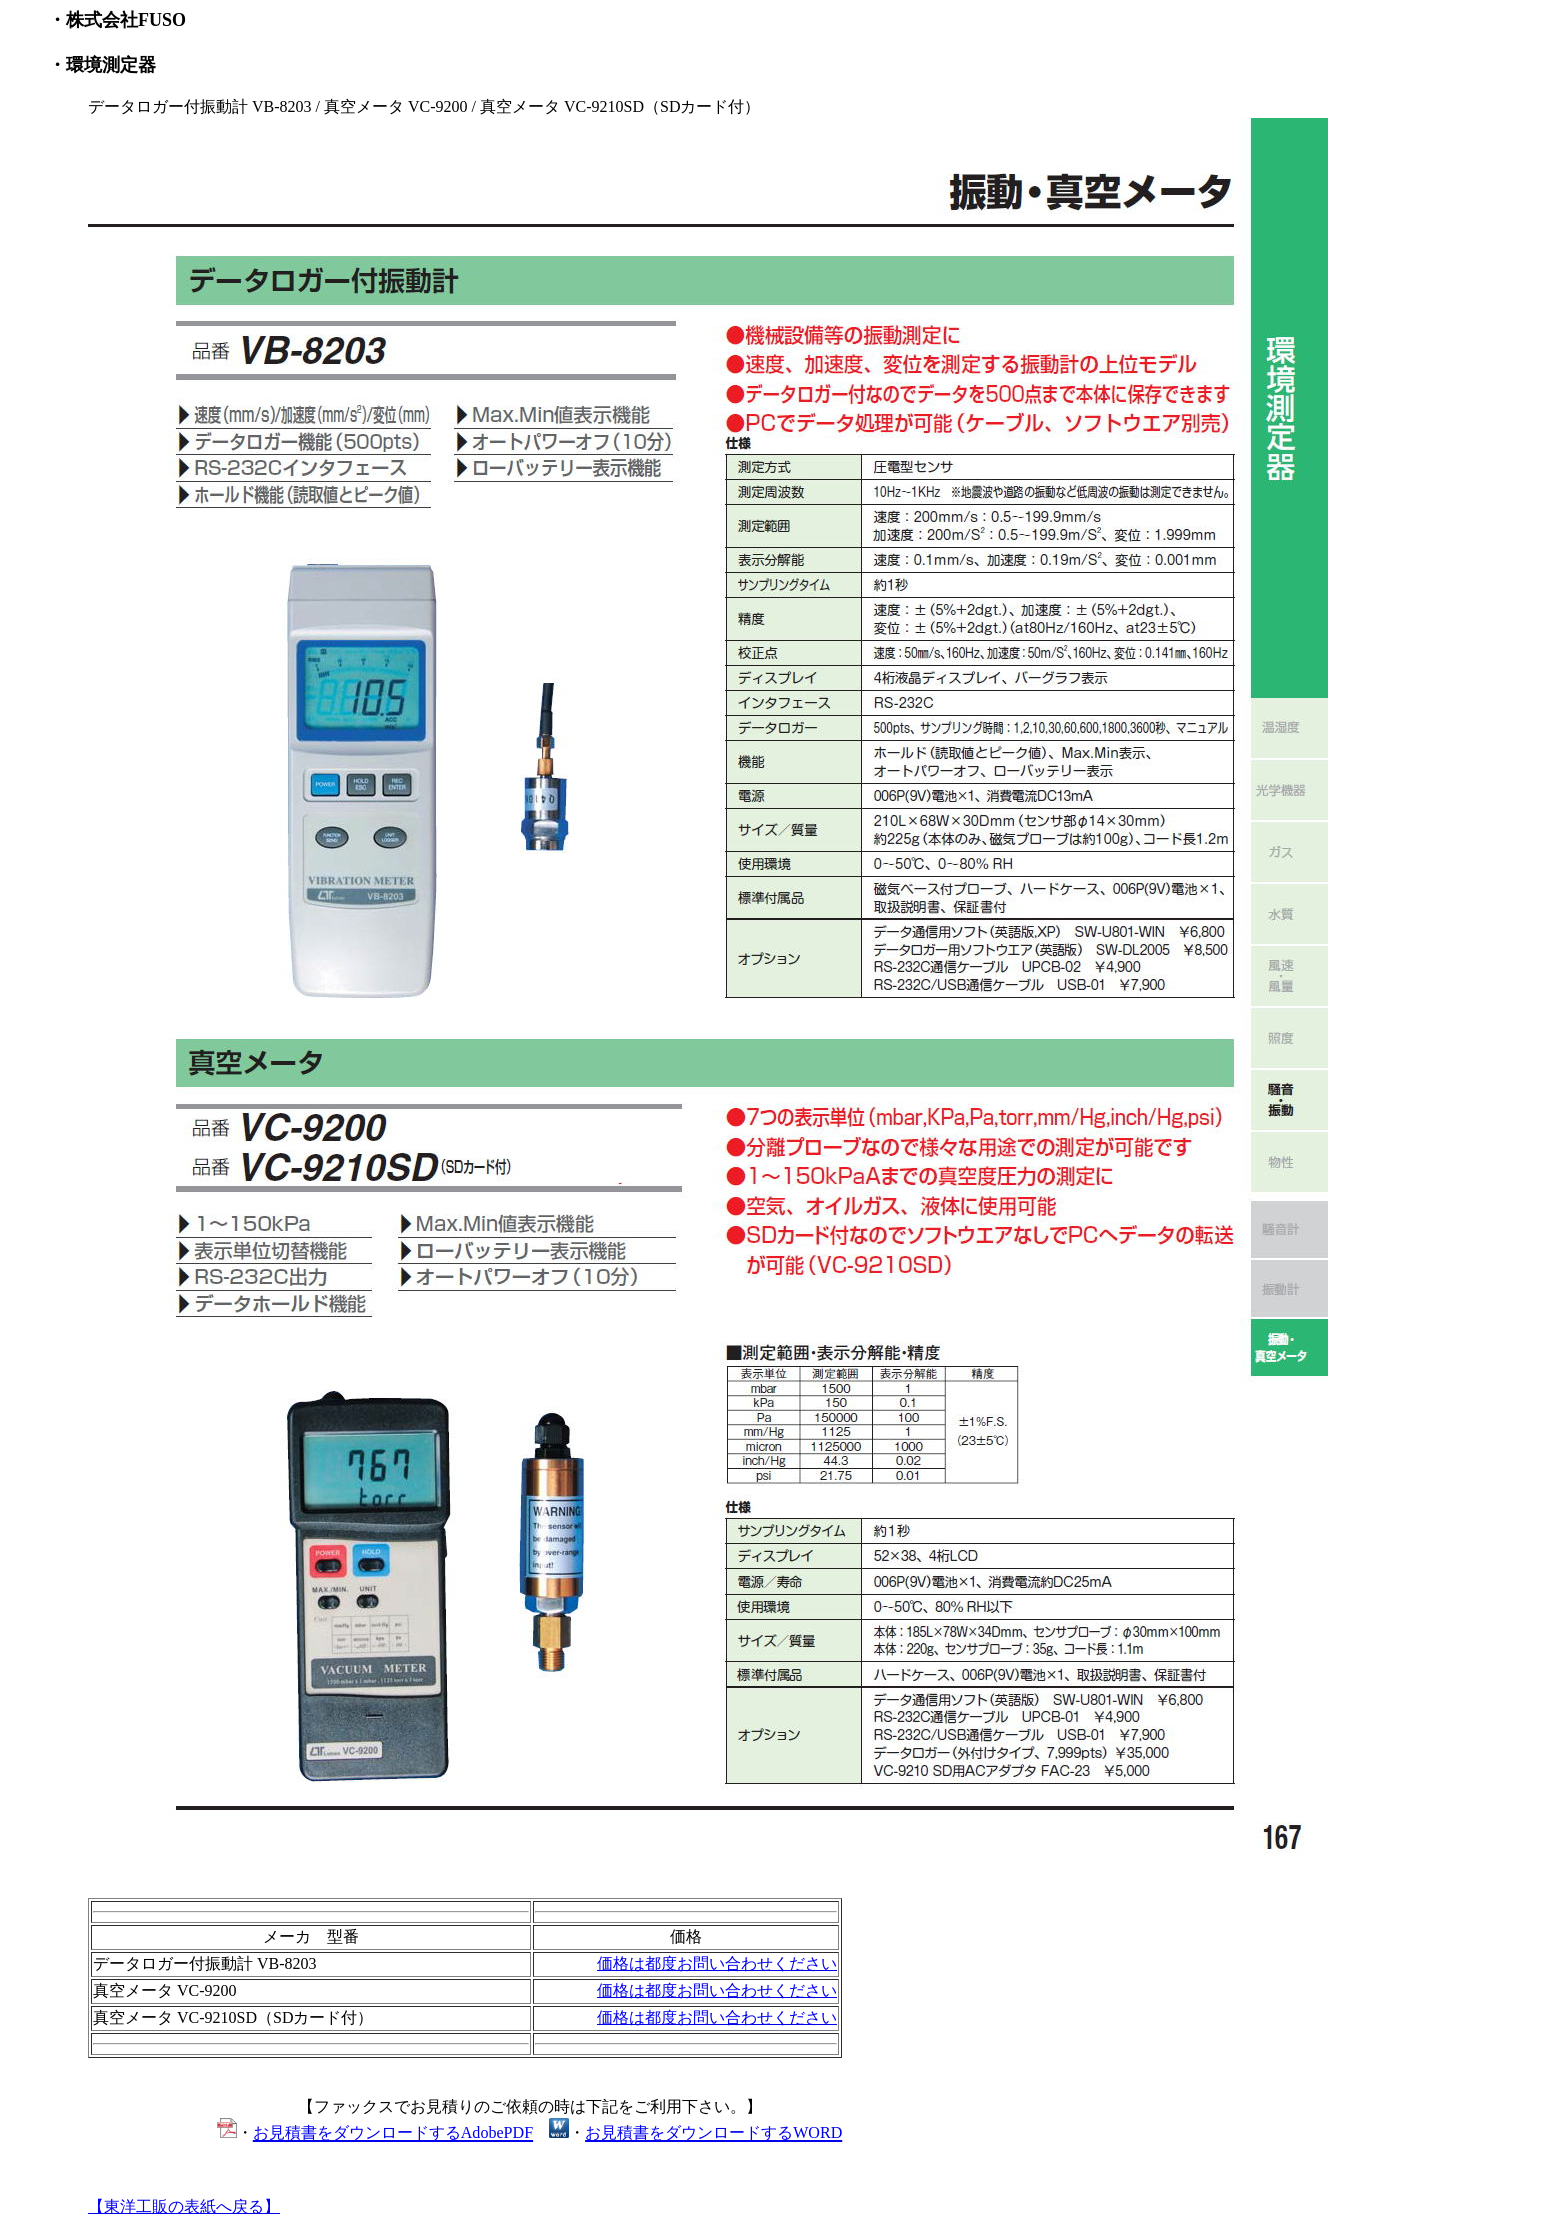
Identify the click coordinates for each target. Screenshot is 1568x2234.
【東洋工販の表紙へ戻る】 (184, 2206)
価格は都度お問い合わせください (717, 1963)
